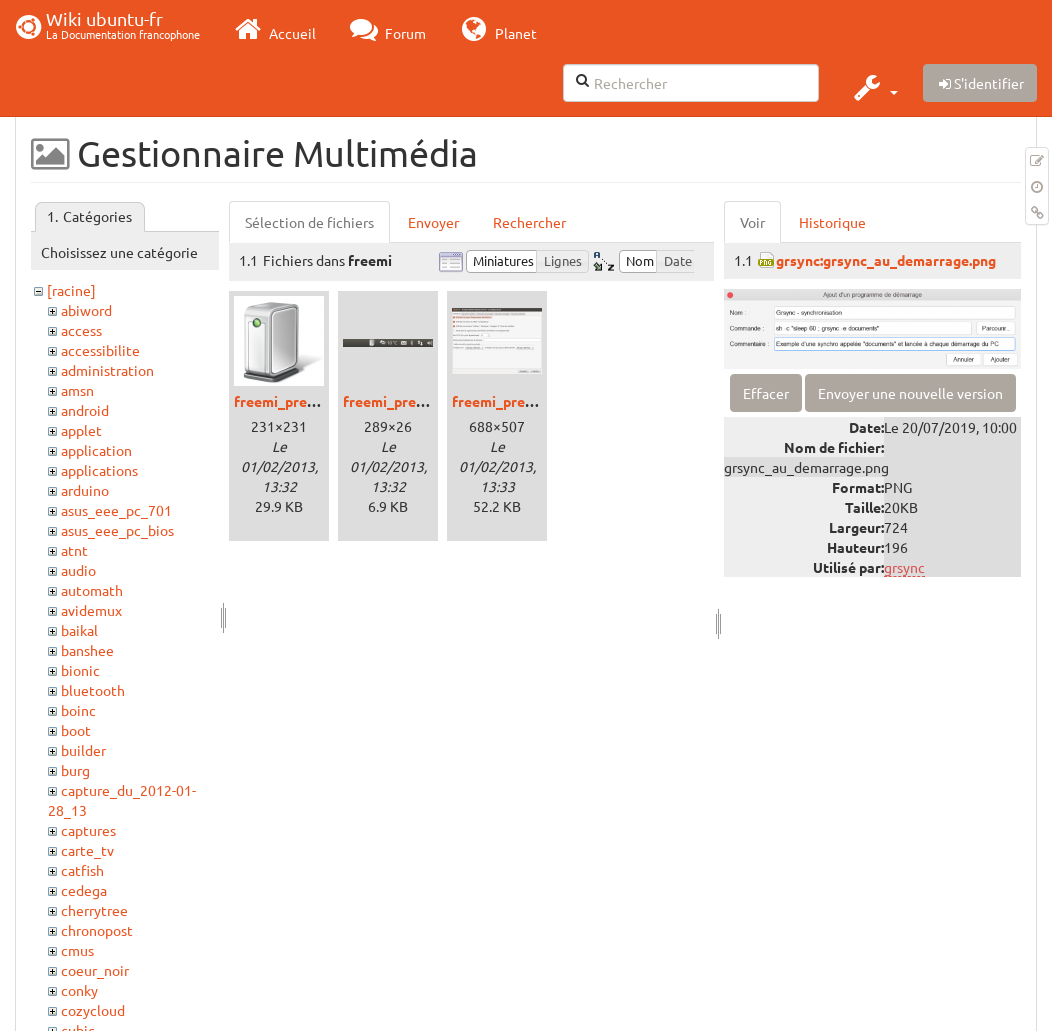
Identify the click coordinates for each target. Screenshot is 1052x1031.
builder (83, 750)
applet (81, 430)
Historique (832, 222)
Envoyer (433, 222)
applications (99, 470)
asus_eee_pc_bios (117, 530)
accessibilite (100, 350)
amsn (77, 390)
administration (107, 370)
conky (79, 990)
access (81, 330)
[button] (873, 87)
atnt (74, 550)
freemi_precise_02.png (526, 401)
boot (76, 730)
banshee (87, 650)
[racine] (71, 290)
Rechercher (529, 222)
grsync (904, 567)
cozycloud (93, 1010)
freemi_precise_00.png (308, 401)
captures (88, 830)
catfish (82, 870)
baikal (79, 630)
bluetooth (93, 690)
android (85, 410)
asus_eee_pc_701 (116, 510)
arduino (85, 490)
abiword (86, 310)
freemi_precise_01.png (417, 401)
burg (75, 770)
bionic (80, 670)
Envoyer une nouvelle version (910, 393)
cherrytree (94, 910)
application (96, 450)
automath (92, 590)
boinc (78, 710)
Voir (752, 222)
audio (78, 570)
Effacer (766, 393)
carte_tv (87, 850)
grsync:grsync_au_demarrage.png (886, 260)
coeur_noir (95, 970)
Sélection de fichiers (309, 222)
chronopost (97, 930)
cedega (84, 890)
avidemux (91, 610)
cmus (77, 950)
